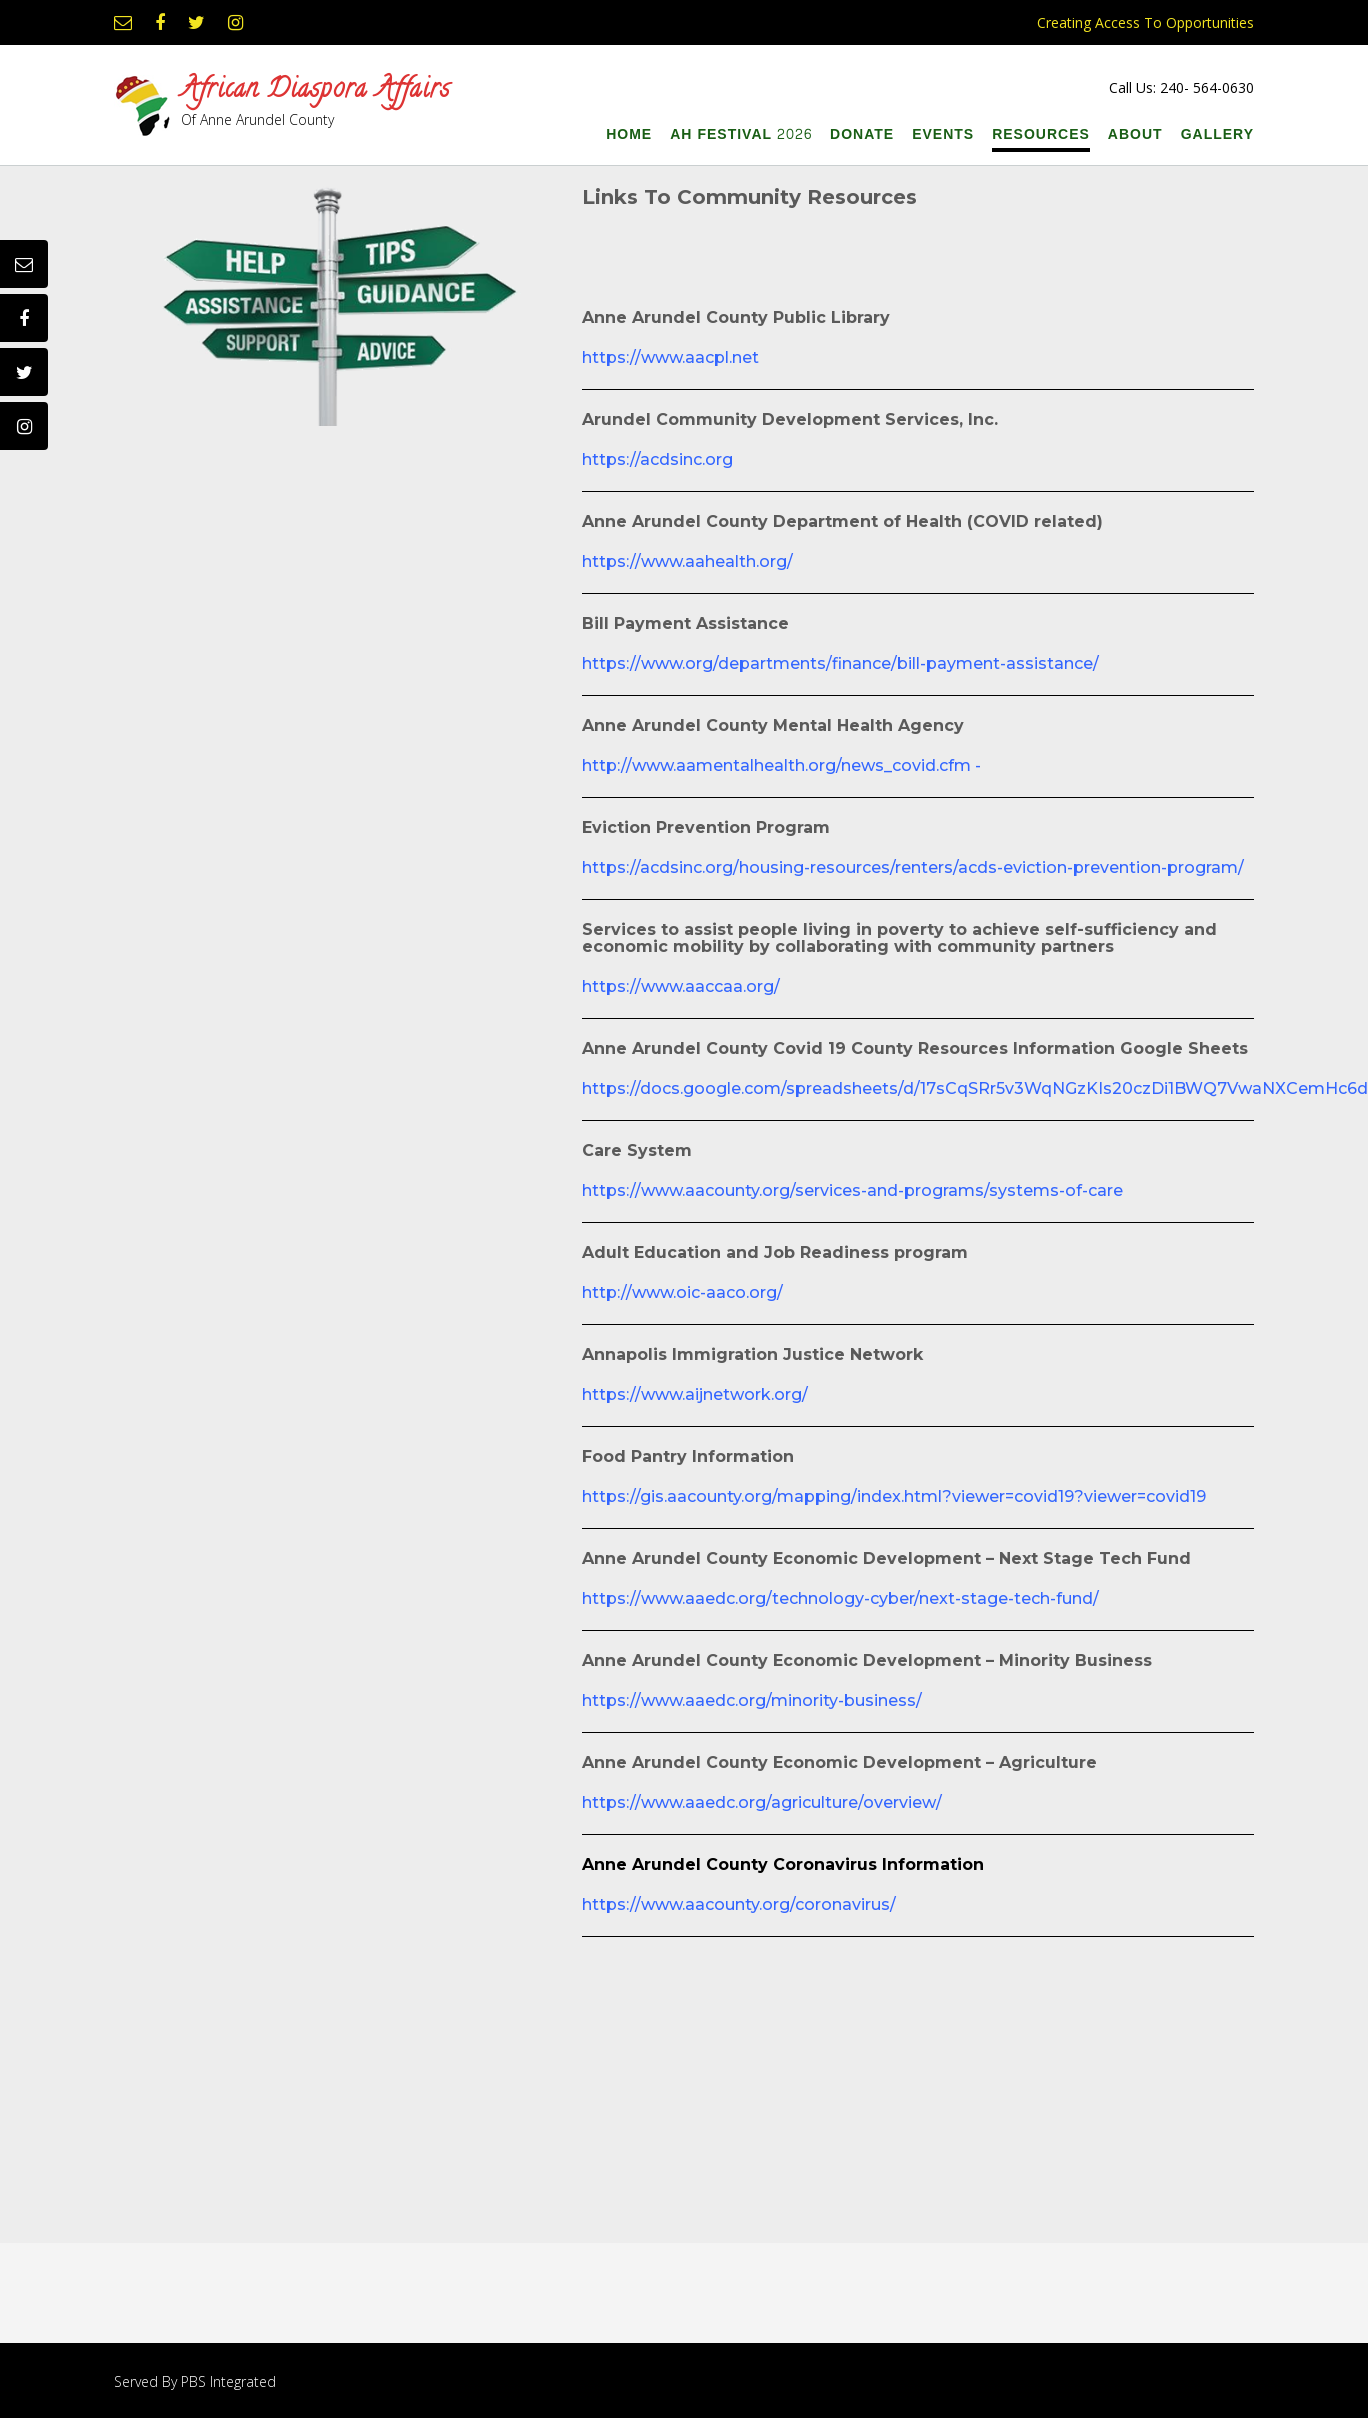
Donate (862, 134)
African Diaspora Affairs (315, 92)
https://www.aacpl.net (670, 357)
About (1135, 134)
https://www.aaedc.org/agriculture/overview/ (762, 1802)
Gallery (1217, 134)
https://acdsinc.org (657, 459)
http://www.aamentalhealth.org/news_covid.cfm (776, 765)
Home (629, 134)
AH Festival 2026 (741, 134)
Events (943, 134)
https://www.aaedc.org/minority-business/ (752, 1700)
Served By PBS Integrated (195, 2381)
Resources (1041, 134)
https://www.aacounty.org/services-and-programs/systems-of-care (852, 1190)
